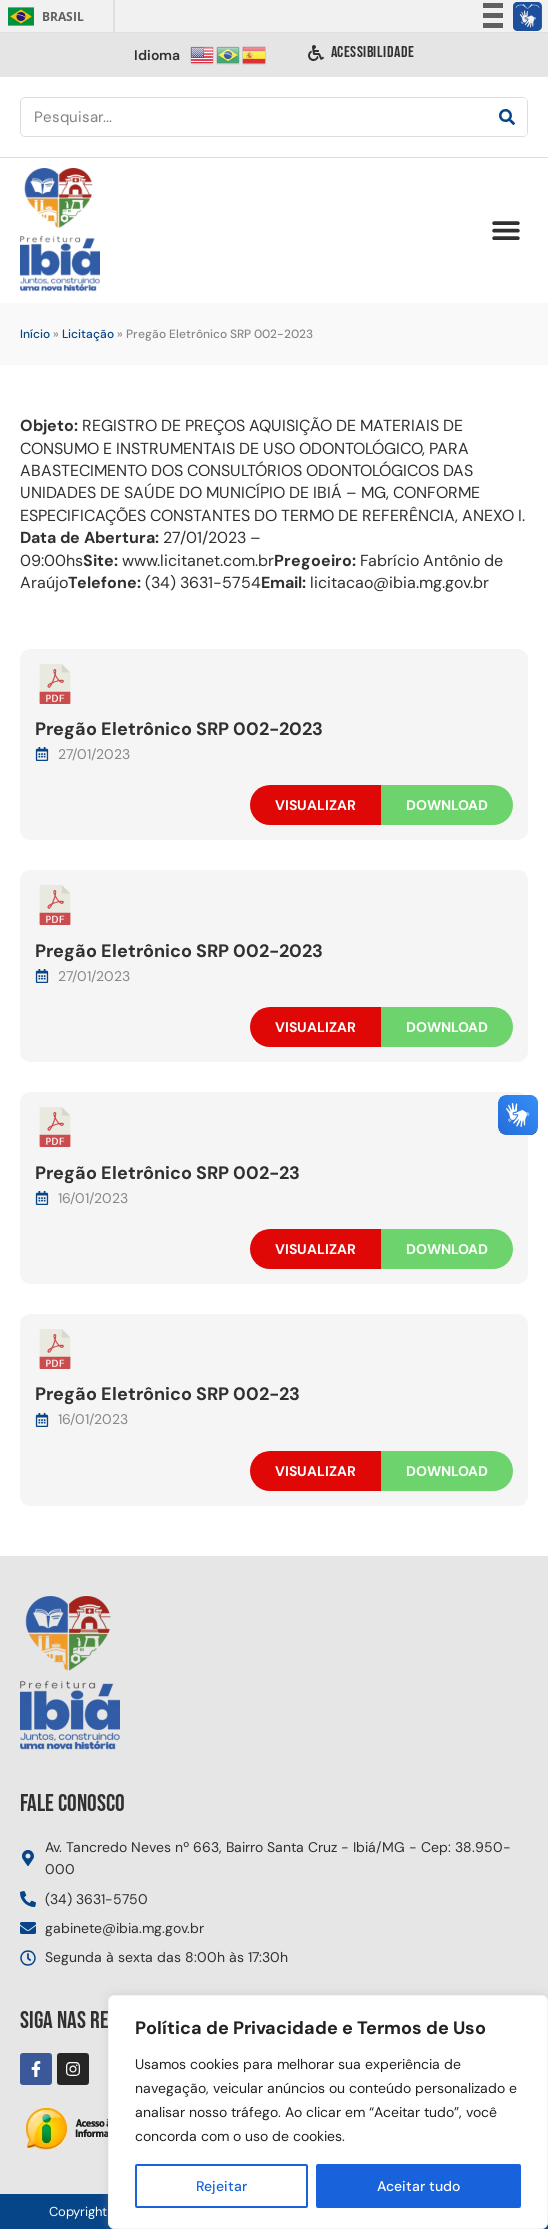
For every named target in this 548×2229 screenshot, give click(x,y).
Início (35, 334)
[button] (505, 230)
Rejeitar (221, 2186)
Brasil (42, 16)
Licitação (88, 334)
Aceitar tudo (418, 2186)
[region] (328, 2112)
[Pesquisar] (507, 117)
